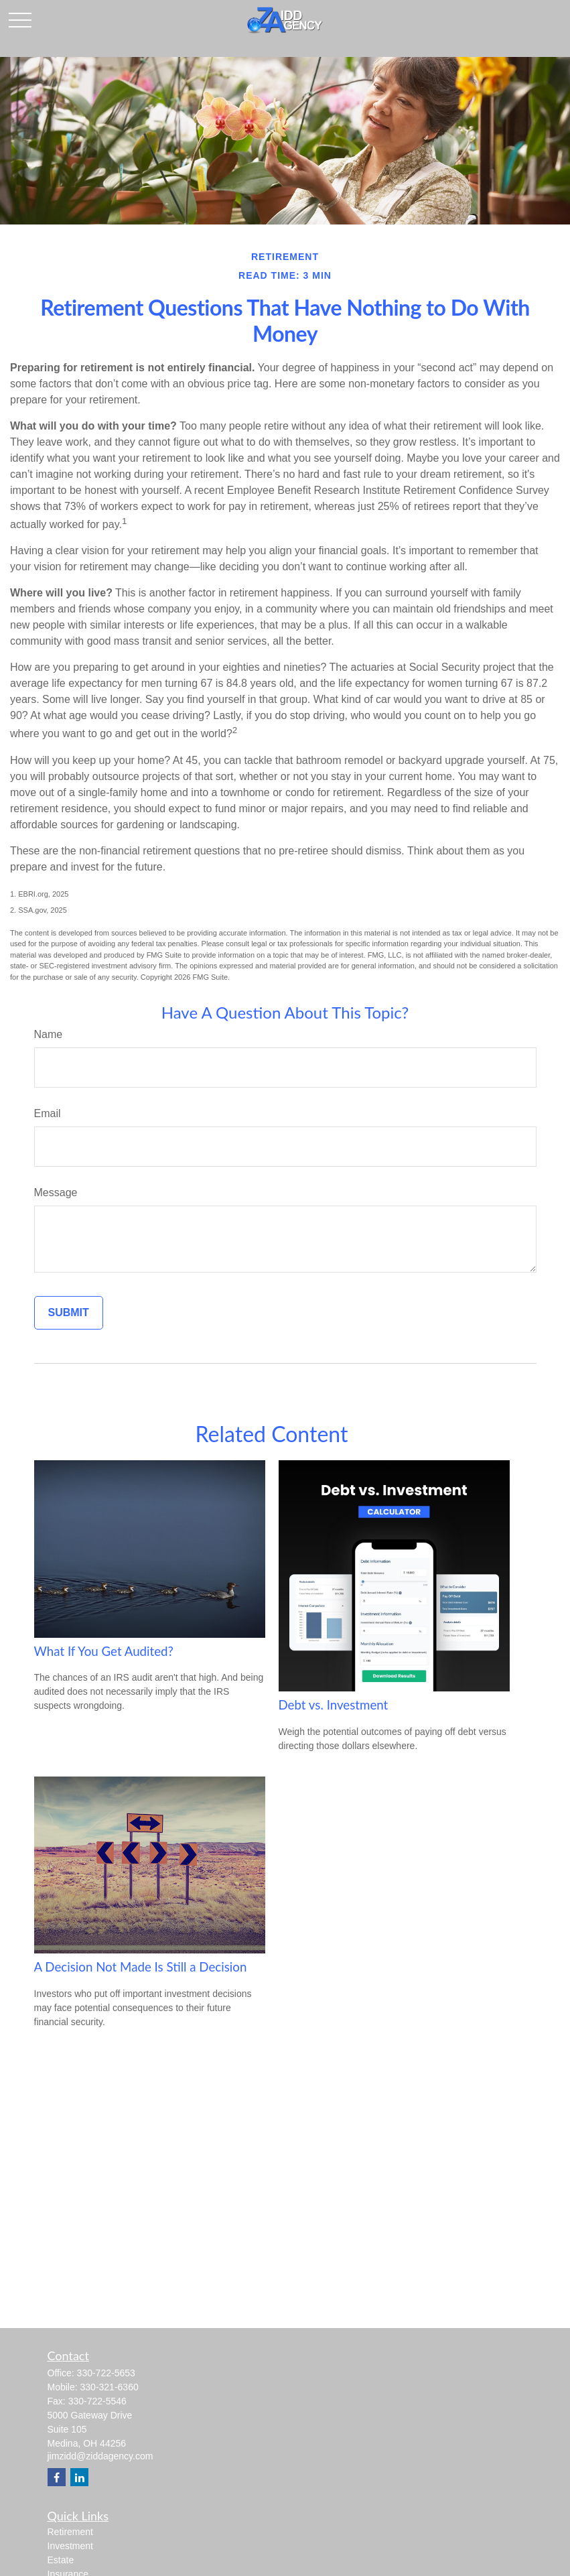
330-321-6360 (109, 2387)
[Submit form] (68, 1313)
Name (48, 1034)
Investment (70, 2545)
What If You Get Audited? (103, 1651)
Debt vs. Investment (333, 1704)
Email (47, 1113)
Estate (61, 2560)
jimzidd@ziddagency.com (100, 2456)
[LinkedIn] (79, 2477)
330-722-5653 (106, 2373)
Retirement (70, 2531)
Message (56, 1192)
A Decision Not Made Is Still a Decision (140, 1966)
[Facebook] (57, 2477)
